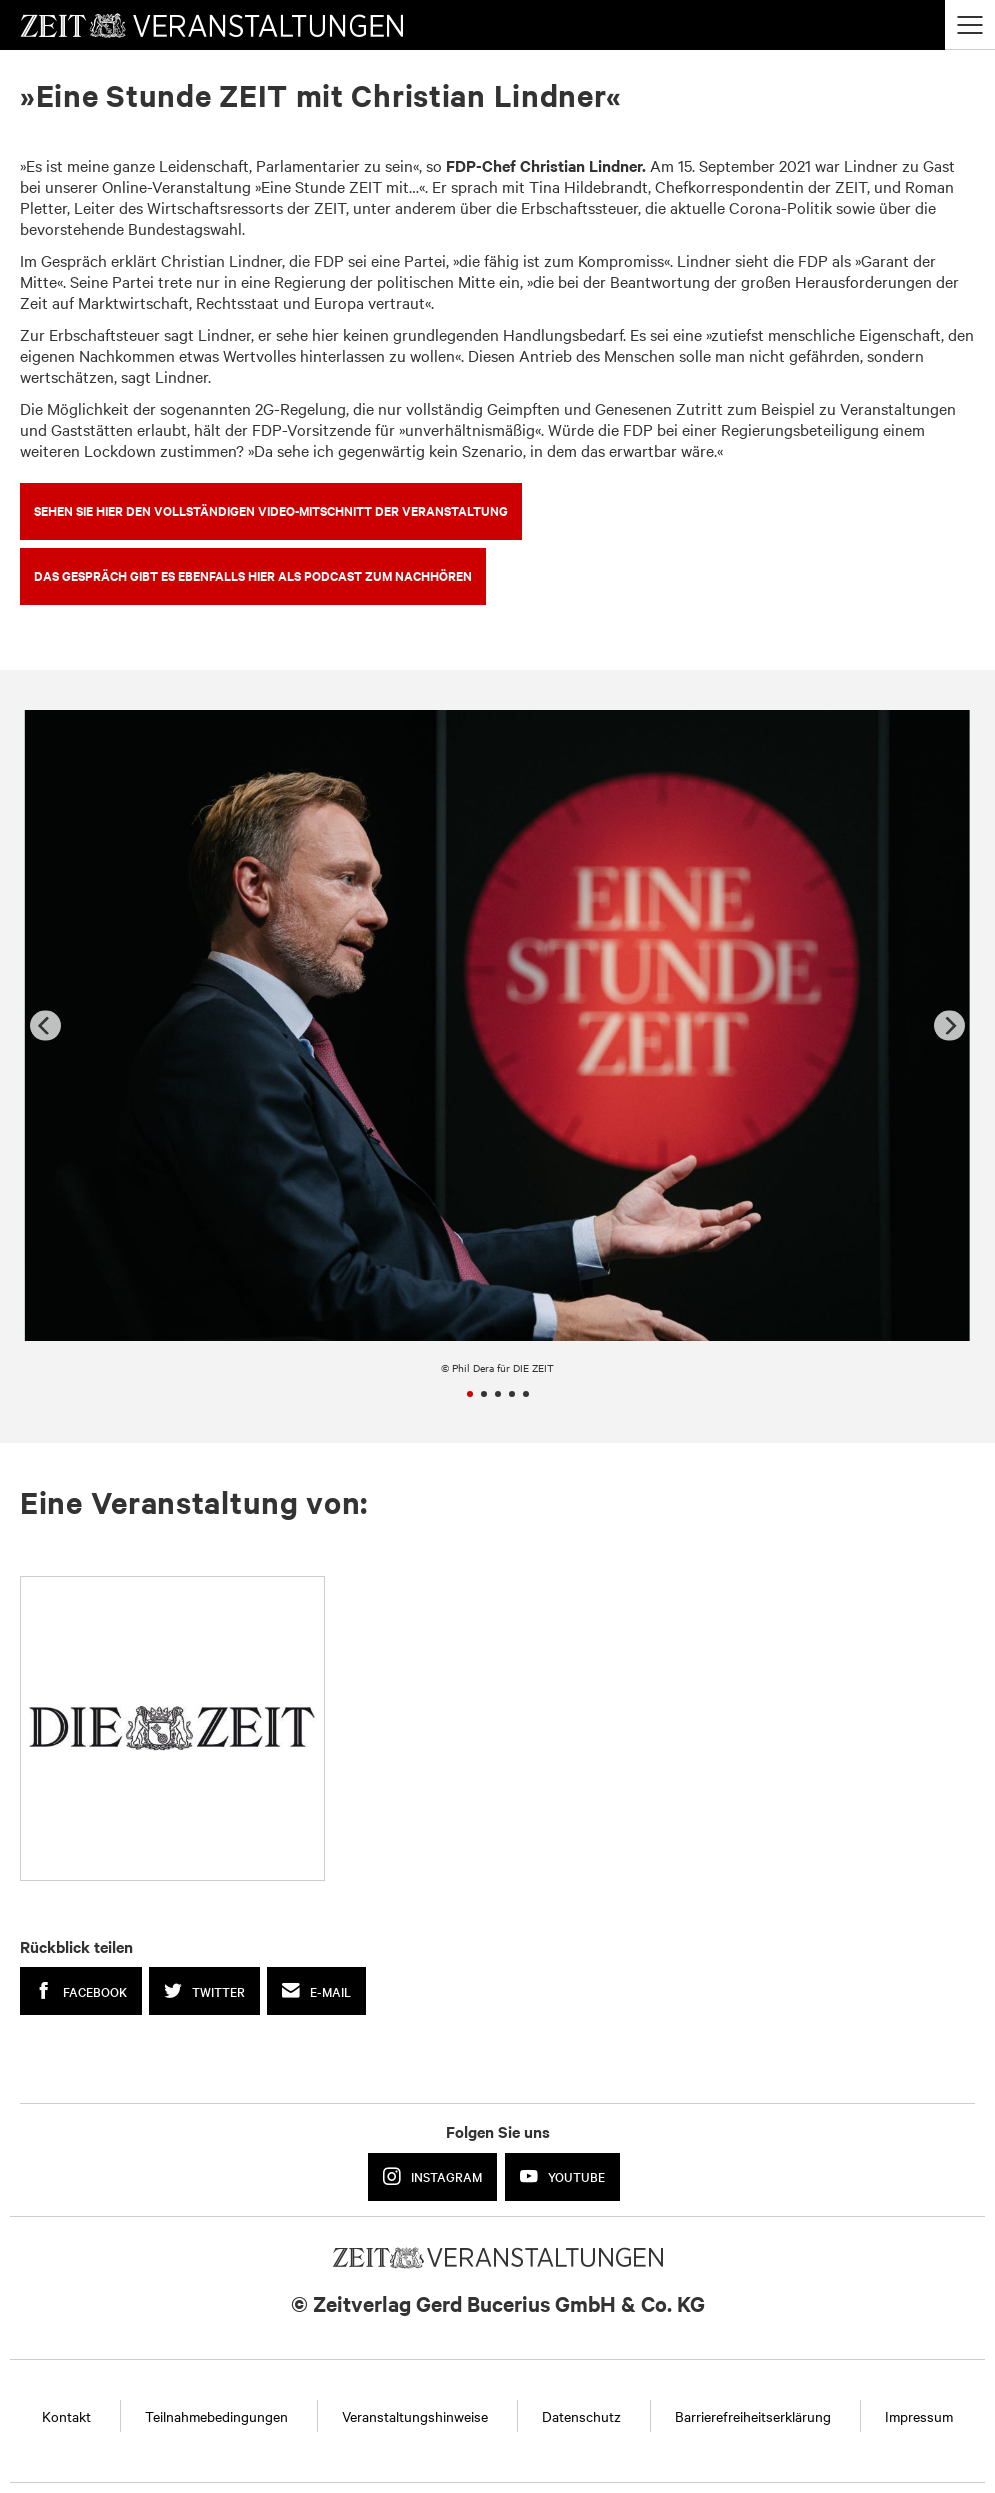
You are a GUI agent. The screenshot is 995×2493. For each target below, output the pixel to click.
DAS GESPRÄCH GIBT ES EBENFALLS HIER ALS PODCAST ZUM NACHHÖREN (253, 575)
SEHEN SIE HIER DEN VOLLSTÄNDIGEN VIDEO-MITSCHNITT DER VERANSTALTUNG (271, 510)
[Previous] (45, 1025)
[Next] (949, 1025)
